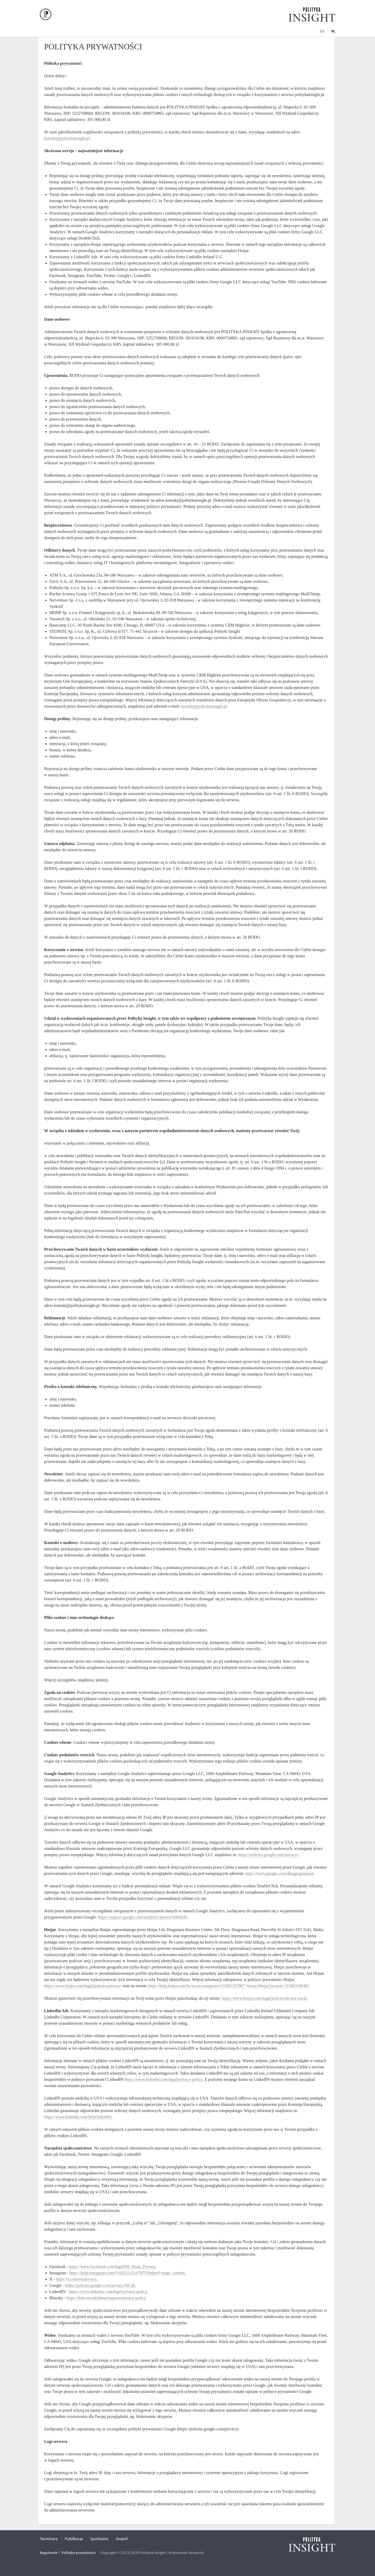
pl (333, 31)
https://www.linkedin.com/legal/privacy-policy (163, 2079)
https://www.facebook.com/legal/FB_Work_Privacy (112, 2266)
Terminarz (49, 2539)
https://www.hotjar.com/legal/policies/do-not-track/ (264, 1998)
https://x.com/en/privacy (76, 2279)
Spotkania (99, 2539)
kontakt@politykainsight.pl (67, 138)
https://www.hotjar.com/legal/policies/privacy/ (83, 1986)
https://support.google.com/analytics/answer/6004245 (142, 1917)
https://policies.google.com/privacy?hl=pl (100, 2285)
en (322, 31)
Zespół (122, 2539)
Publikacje (74, 2539)
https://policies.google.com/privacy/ (268, 1854)
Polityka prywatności (79, 2553)
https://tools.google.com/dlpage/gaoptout (279, 1873)
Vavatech (196, 2553)
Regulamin (49, 2553)
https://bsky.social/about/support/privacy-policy (106, 2298)
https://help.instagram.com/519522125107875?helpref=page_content (127, 2273)
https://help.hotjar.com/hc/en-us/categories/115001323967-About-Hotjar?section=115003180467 (228, 1986)
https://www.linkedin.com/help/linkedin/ (78, 2117)
